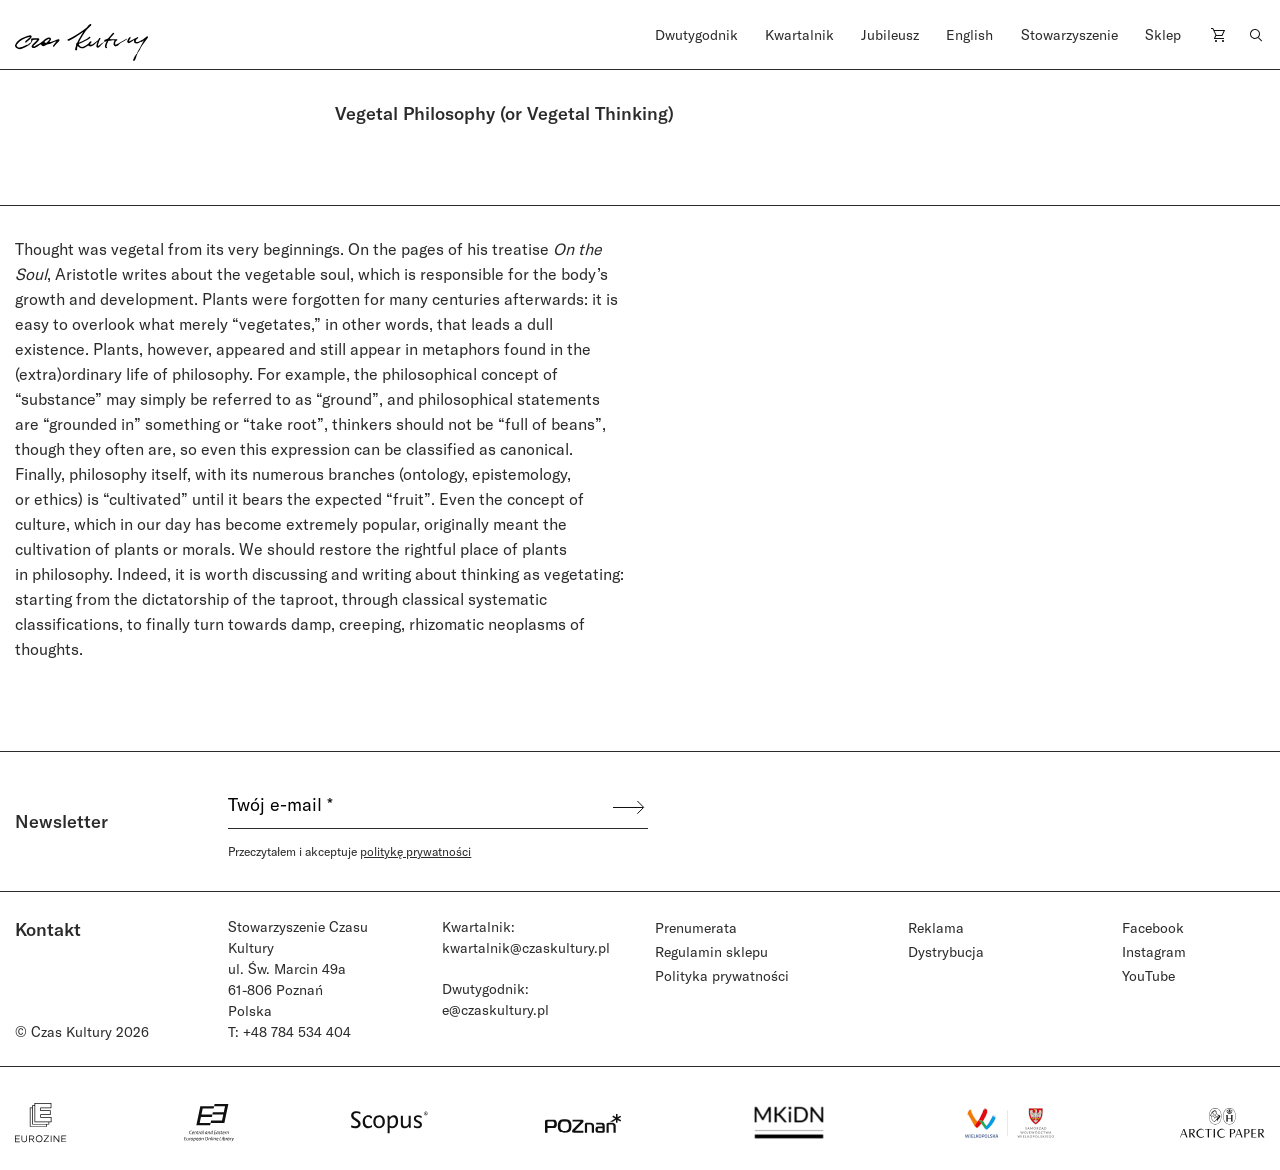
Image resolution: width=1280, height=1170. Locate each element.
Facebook (1153, 927)
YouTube (1148, 975)
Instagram (1154, 951)
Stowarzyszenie (1069, 34)
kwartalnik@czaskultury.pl (526, 947)
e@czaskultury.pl (495, 1009)
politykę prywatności (415, 851)
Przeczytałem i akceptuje (349, 851)
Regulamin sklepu (711, 951)
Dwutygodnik (696, 34)
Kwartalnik (799, 34)
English (969, 34)
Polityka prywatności (722, 975)
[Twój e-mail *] (419, 807)
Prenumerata (696, 927)
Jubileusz (890, 34)
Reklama (936, 927)
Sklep (1163, 34)
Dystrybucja (946, 951)
